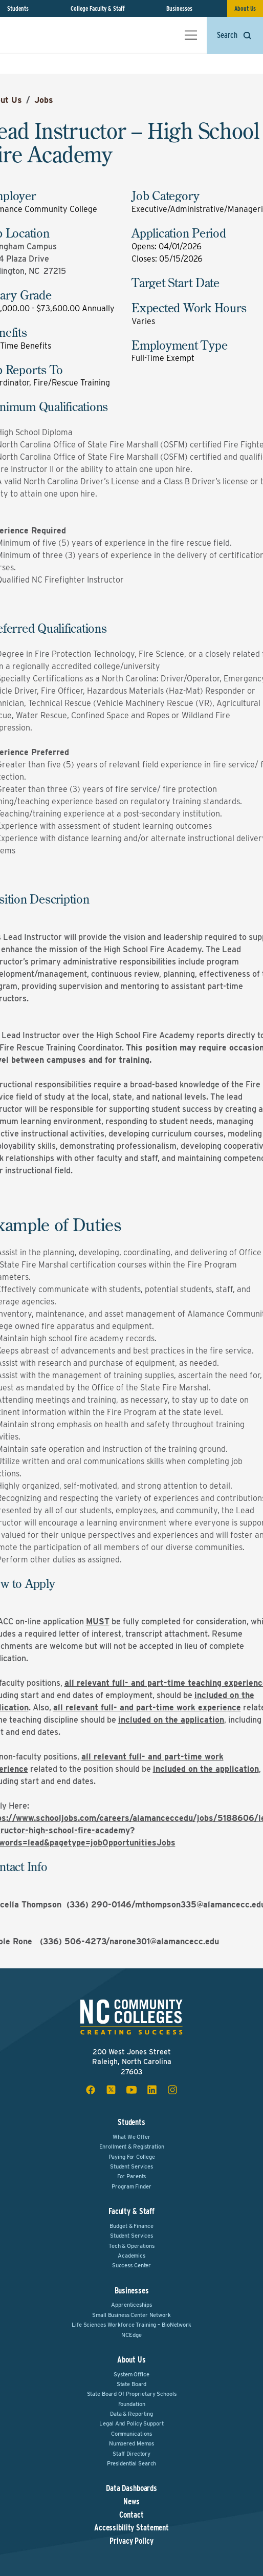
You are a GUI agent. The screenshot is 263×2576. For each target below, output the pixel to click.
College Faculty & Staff (98, 8)
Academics (131, 2255)
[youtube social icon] (131, 2090)
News (131, 2501)
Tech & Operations (131, 2245)
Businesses (179, 8)
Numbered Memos (131, 2443)
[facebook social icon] (90, 2090)
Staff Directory (131, 2453)
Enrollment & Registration (131, 2146)
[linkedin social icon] (152, 2090)
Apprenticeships (131, 2304)
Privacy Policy (131, 2541)
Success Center (131, 2265)
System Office (131, 2374)
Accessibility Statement (131, 2527)
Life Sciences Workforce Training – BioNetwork (131, 2324)
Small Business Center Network (131, 2315)
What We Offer (131, 2136)
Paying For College (131, 2156)
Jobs (43, 100)
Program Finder (131, 2186)
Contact (131, 2515)
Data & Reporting (131, 2413)
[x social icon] (111, 2090)
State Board (132, 2384)
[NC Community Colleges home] (50, 35)
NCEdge (131, 2334)
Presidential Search (132, 2463)
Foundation (131, 2404)
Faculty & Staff (131, 2211)
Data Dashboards (131, 2488)
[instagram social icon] (172, 2090)
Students (18, 8)
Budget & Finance (131, 2225)
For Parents (131, 2176)
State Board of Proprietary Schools (132, 2393)
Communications (131, 2433)
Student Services (131, 2166)
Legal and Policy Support (131, 2423)
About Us (245, 8)
